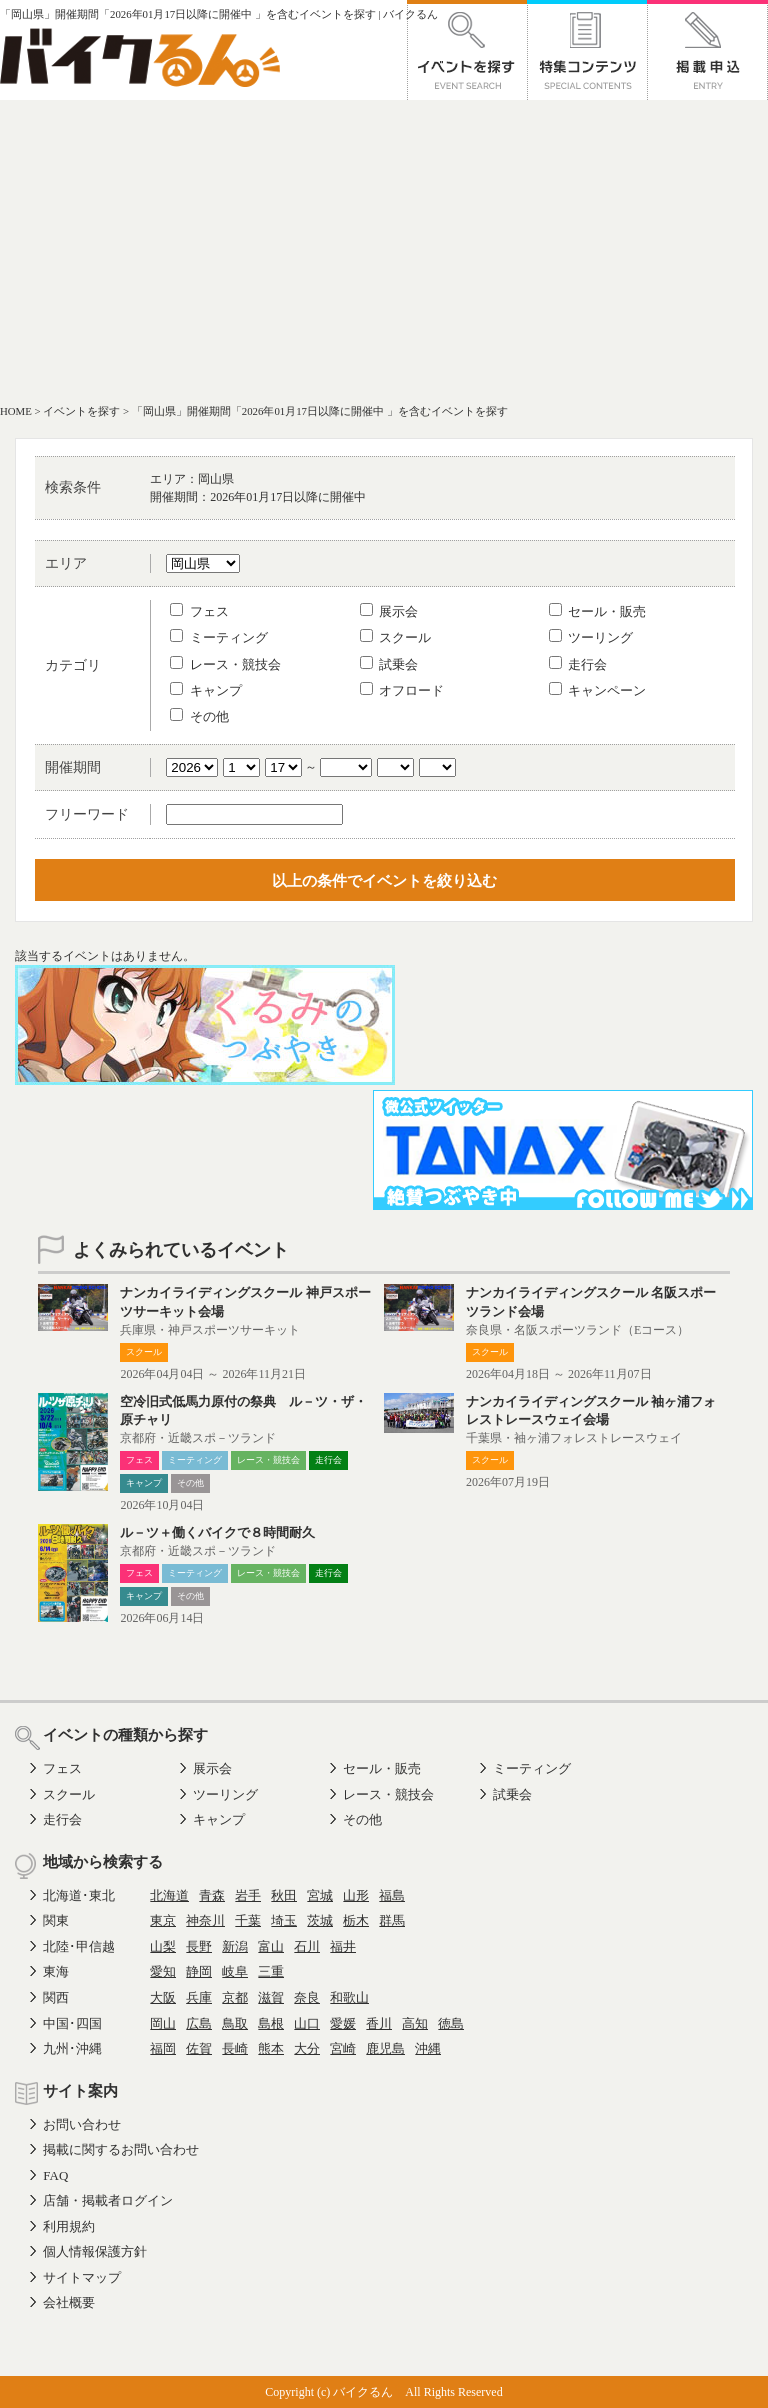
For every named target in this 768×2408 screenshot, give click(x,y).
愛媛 (343, 2023)
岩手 (248, 1895)
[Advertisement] (384, 250)
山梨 (163, 1946)
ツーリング (591, 637)
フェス (199, 611)
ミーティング (218, 637)
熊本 (271, 2048)
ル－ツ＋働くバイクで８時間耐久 (224, 1532)
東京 (163, 1920)
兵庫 (199, 1997)
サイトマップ (82, 2277)
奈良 (307, 1997)
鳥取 (235, 2023)
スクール (395, 637)
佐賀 (199, 2048)
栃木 (356, 1920)
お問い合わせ (82, 2124)
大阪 (163, 1997)
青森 (212, 1895)
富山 (271, 1946)
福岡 (163, 2048)
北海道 (169, 1895)
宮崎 (343, 2048)
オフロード (402, 690)
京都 (235, 1997)
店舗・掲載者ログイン (108, 2200)
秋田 (284, 1895)
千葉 (248, 1920)
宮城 (320, 1895)
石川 (307, 1946)
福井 (343, 1946)
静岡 (199, 1971)
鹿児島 (385, 2048)
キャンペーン (597, 690)
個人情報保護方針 (95, 2251)
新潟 (235, 1946)
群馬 (392, 1920)
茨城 (320, 1920)
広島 (199, 2023)
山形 (356, 1895)
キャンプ (205, 690)
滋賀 (271, 1997)
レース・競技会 (225, 664)
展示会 (389, 611)
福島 (392, 1895)
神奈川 (205, 1920)
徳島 (451, 2023)
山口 (307, 2023)
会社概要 (69, 2302)
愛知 (163, 1971)
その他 (199, 716)
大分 (307, 2048)
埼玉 (284, 1920)
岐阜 (235, 1971)
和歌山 (349, 1997)
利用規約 (69, 2226)
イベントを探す (81, 411)
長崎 (235, 2048)
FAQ (55, 2175)
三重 (271, 1971)
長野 (199, 1946)
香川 (379, 2023)
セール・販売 (597, 611)
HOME (16, 411)
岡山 (163, 2023)
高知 (415, 2023)
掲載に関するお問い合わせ (121, 2149)
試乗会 (389, 664)
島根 (271, 2023)
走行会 (578, 664)
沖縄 (428, 2048)
